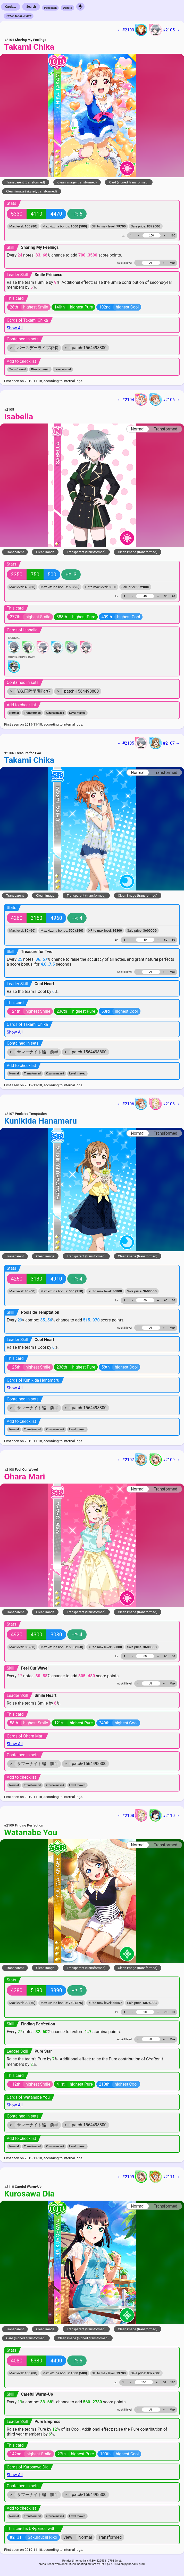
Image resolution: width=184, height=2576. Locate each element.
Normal (138, 429)
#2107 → (164, 743)
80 (173, 939)
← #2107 (132, 1459)
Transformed (17, 369)
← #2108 (132, 1815)
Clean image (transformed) (77, 182)
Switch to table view (18, 16)
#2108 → (164, 1104)
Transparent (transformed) (25, 182)
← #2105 (132, 743)
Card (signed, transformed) (128, 182)
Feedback (50, 8)
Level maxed (63, 369)
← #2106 (132, 1104)
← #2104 (132, 399)
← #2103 (132, 30)
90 (173, 2012)
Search (31, 6)
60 (166, 939)
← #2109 (132, 2177)
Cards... (10, 6)
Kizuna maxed (40, 369)
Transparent (15, 552)
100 (172, 235)
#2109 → (164, 1459)
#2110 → (164, 1815)
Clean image (45, 552)
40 (173, 596)
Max (172, 262)
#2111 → (164, 2177)
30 (166, 596)
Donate (67, 8)
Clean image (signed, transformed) (31, 191)
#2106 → (164, 399)
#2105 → (164, 30)
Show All (15, 327)
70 (166, 2012)
